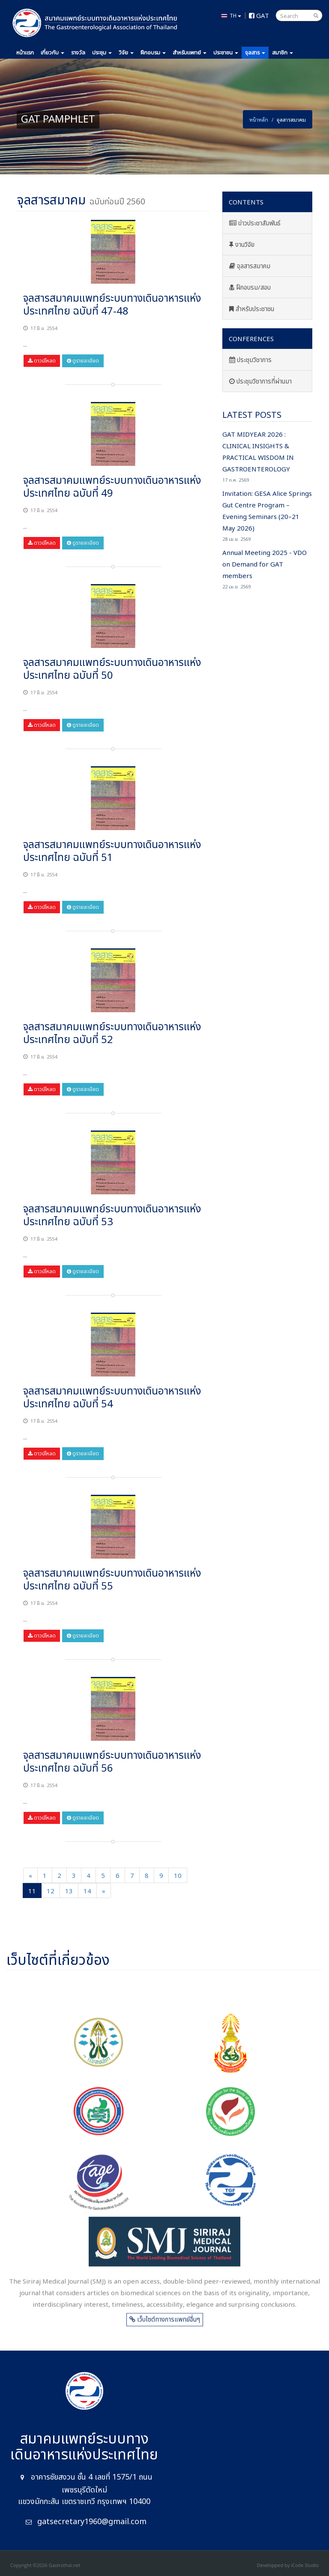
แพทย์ (189, 52)
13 (69, 1890)
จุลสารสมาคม (249, 266)
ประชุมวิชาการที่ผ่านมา (260, 382)
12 (50, 1890)
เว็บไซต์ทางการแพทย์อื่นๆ (164, 2327)
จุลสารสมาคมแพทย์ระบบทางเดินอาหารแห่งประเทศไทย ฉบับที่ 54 (112, 1398)
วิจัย (126, 52)
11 (32, 1890)
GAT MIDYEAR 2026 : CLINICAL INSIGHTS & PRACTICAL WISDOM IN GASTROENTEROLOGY (267, 457)
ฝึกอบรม (153, 52)
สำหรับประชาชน (251, 309)
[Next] (103, 1890)
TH (231, 15)
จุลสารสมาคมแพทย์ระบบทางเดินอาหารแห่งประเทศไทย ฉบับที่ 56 (112, 1762)
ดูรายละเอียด (83, 361)
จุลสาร (255, 52)
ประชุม (102, 52)
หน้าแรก (25, 52)
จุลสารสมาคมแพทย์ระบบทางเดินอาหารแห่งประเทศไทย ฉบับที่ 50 (112, 669)
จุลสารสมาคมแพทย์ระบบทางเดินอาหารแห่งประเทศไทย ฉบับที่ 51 (112, 851)
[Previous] (30, 1875)
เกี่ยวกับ (52, 52)
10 (178, 1875)
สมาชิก (282, 52)
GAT (259, 15)
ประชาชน (225, 52)
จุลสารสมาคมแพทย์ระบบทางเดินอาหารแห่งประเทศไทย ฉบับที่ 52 (112, 1034)
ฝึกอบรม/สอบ (250, 288)
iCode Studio (305, 2565)
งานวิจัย (241, 245)
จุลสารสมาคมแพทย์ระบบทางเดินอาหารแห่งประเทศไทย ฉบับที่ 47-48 (112, 305)
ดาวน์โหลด (42, 361)
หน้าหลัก (258, 119)
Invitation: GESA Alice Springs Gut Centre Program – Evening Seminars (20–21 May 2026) (267, 516)
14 (87, 1890)
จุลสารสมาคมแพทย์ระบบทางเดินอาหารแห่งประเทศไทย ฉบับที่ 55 (112, 1580)
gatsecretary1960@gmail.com (92, 2522)
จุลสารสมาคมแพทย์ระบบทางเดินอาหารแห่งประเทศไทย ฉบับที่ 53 (112, 1216)
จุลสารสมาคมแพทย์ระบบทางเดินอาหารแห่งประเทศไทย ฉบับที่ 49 (112, 487)
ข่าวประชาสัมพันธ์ (255, 223)
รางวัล (78, 52)
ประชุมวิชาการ (250, 360)
